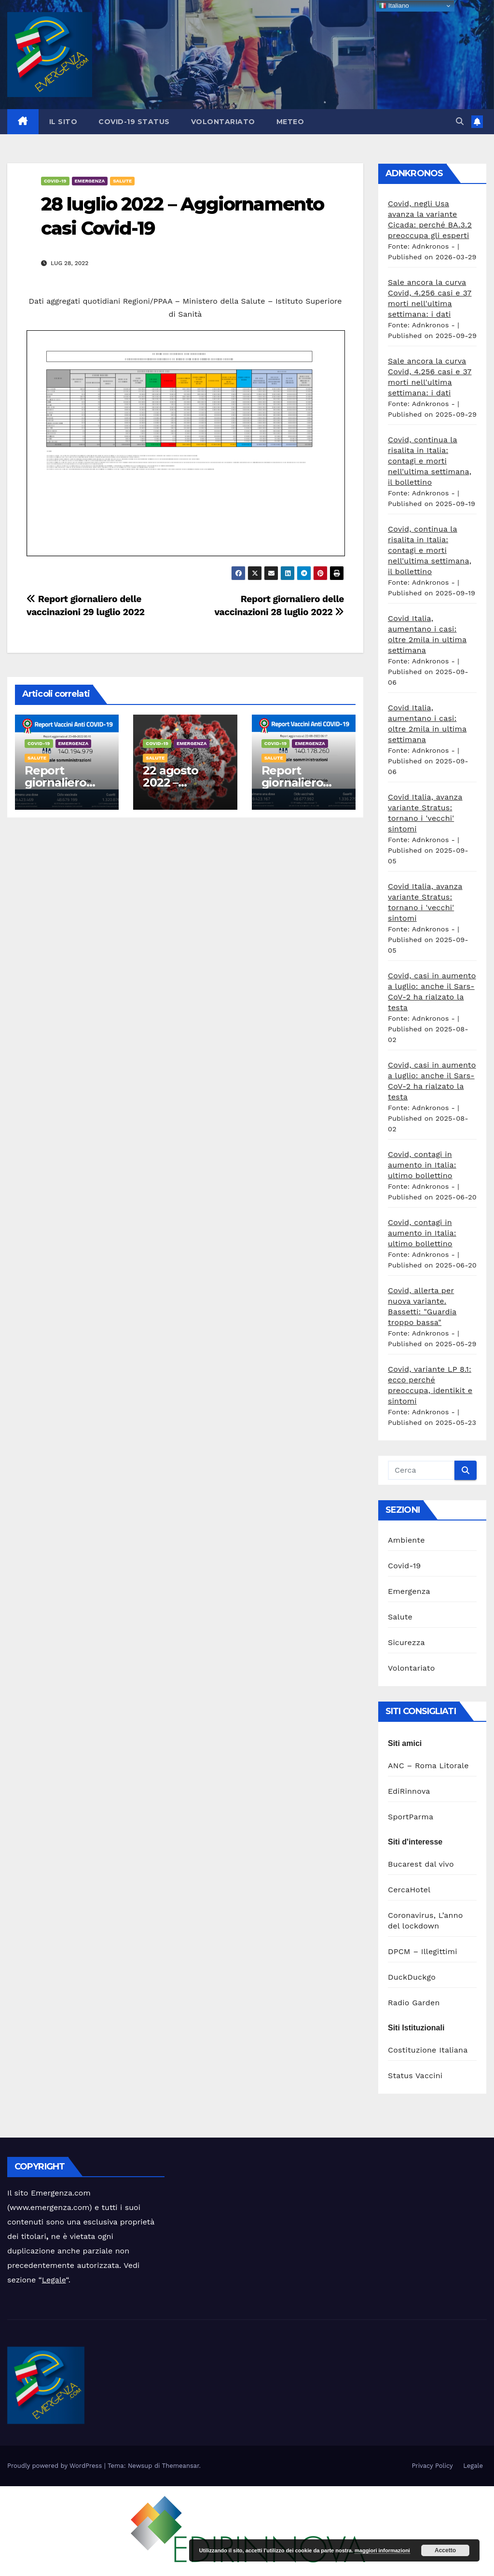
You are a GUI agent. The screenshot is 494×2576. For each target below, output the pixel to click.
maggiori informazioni (382, 2550)
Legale (54, 2279)
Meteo (290, 121)
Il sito (63, 121)
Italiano (394, 6)
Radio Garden (414, 2002)
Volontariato (223, 121)
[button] (460, 121)
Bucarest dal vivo (421, 1864)
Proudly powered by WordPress (55, 2465)
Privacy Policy (432, 2465)
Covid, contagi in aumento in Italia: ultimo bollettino (422, 1165)
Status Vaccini (415, 2075)
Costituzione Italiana (427, 2050)
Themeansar (180, 2465)
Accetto (445, 2550)
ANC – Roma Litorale (428, 1765)
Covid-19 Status (134, 121)
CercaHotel (409, 1889)
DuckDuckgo (412, 1977)
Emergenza (90, 180)
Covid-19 (55, 180)
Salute (122, 180)
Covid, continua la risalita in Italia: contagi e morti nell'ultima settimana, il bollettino (429, 461)
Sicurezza (406, 1642)
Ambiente (406, 1540)
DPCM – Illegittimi (422, 1951)
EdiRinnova (409, 1791)
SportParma (410, 1816)
